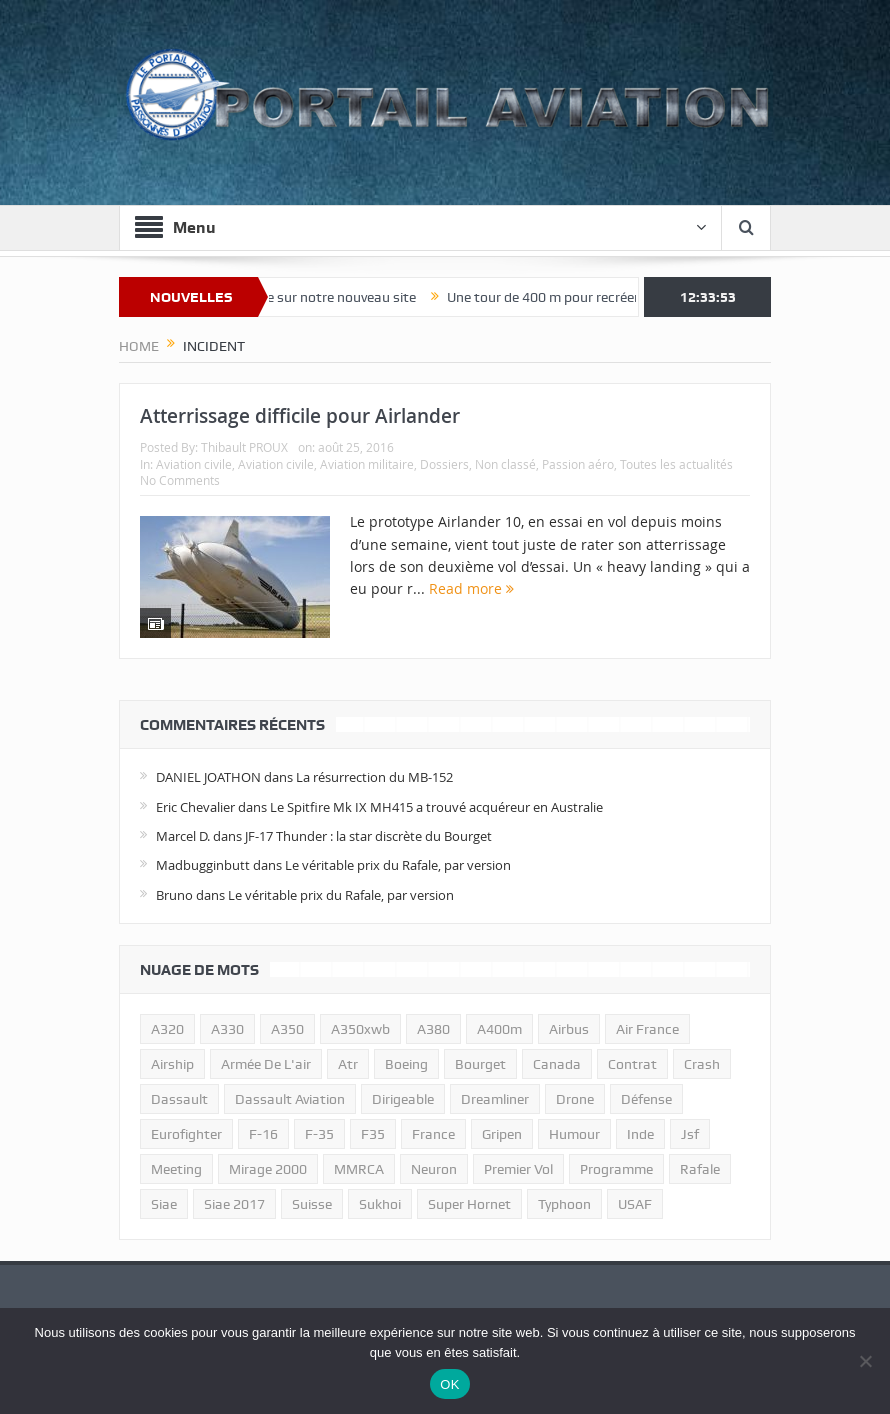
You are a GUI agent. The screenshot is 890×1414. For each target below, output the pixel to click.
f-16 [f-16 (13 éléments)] (263, 1134)
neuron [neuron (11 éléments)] (434, 1169)
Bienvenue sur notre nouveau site (327, 297)
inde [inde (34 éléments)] (640, 1134)
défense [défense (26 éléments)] (646, 1099)
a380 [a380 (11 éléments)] (433, 1029)
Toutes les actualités (676, 464)
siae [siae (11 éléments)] (164, 1204)
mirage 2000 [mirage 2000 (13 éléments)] (268, 1169)
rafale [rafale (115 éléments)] (700, 1169)
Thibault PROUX (244, 447)
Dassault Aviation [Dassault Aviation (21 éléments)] (290, 1099)
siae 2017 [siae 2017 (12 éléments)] (234, 1204)
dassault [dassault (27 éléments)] (179, 1099)
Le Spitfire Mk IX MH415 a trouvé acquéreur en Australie (436, 807)
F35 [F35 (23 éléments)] (373, 1134)
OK (449, 1384)
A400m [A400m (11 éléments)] (499, 1029)
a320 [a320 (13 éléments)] (167, 1029)
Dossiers (444, 464)
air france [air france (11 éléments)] (647, 1029)
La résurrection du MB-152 (374, 777)
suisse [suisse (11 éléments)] (312, 1204)
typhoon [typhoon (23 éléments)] (564, 1204)
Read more (471, 588)
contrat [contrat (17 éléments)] (632, 1064)
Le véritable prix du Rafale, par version (398, 865)
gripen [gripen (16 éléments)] (502, 1134)
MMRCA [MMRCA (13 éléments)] (359, 1169)
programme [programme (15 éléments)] (616, 1169)
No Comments (180, 480)
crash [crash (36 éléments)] (702, 1064)
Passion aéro (578, 464)
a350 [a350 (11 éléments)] (287, 1029)
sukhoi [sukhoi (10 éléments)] (380, 1204)
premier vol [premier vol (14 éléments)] (518, 1169)
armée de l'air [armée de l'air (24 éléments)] (266, 1064)
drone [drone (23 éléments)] (575, 1099)
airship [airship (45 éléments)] (172, 1064)
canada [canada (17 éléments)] (557, 1064)
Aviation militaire (367, 464)
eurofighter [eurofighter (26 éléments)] (186, 1134)
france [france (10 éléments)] (433, 1134)
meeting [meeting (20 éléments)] (176, 1169)
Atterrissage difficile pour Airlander (300, 416)
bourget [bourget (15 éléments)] (480, 1064)
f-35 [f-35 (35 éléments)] (319, 1134)
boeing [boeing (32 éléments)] (406, 1064)
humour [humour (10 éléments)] (574, 1134)
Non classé (505, 464)
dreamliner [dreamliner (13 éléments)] (495, 1099)
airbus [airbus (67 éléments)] (569, 1029)
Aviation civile (194, 464)
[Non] (865, 1361)
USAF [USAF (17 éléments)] (635, 1204)
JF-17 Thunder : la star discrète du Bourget (368, 836)
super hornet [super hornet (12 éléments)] (469, 1204)
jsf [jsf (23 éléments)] (690, 1134)
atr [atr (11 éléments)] (348, 1064)
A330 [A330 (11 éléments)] (227, 1029)
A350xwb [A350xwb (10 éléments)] (360, 1029)
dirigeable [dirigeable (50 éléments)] (403, 1099)
